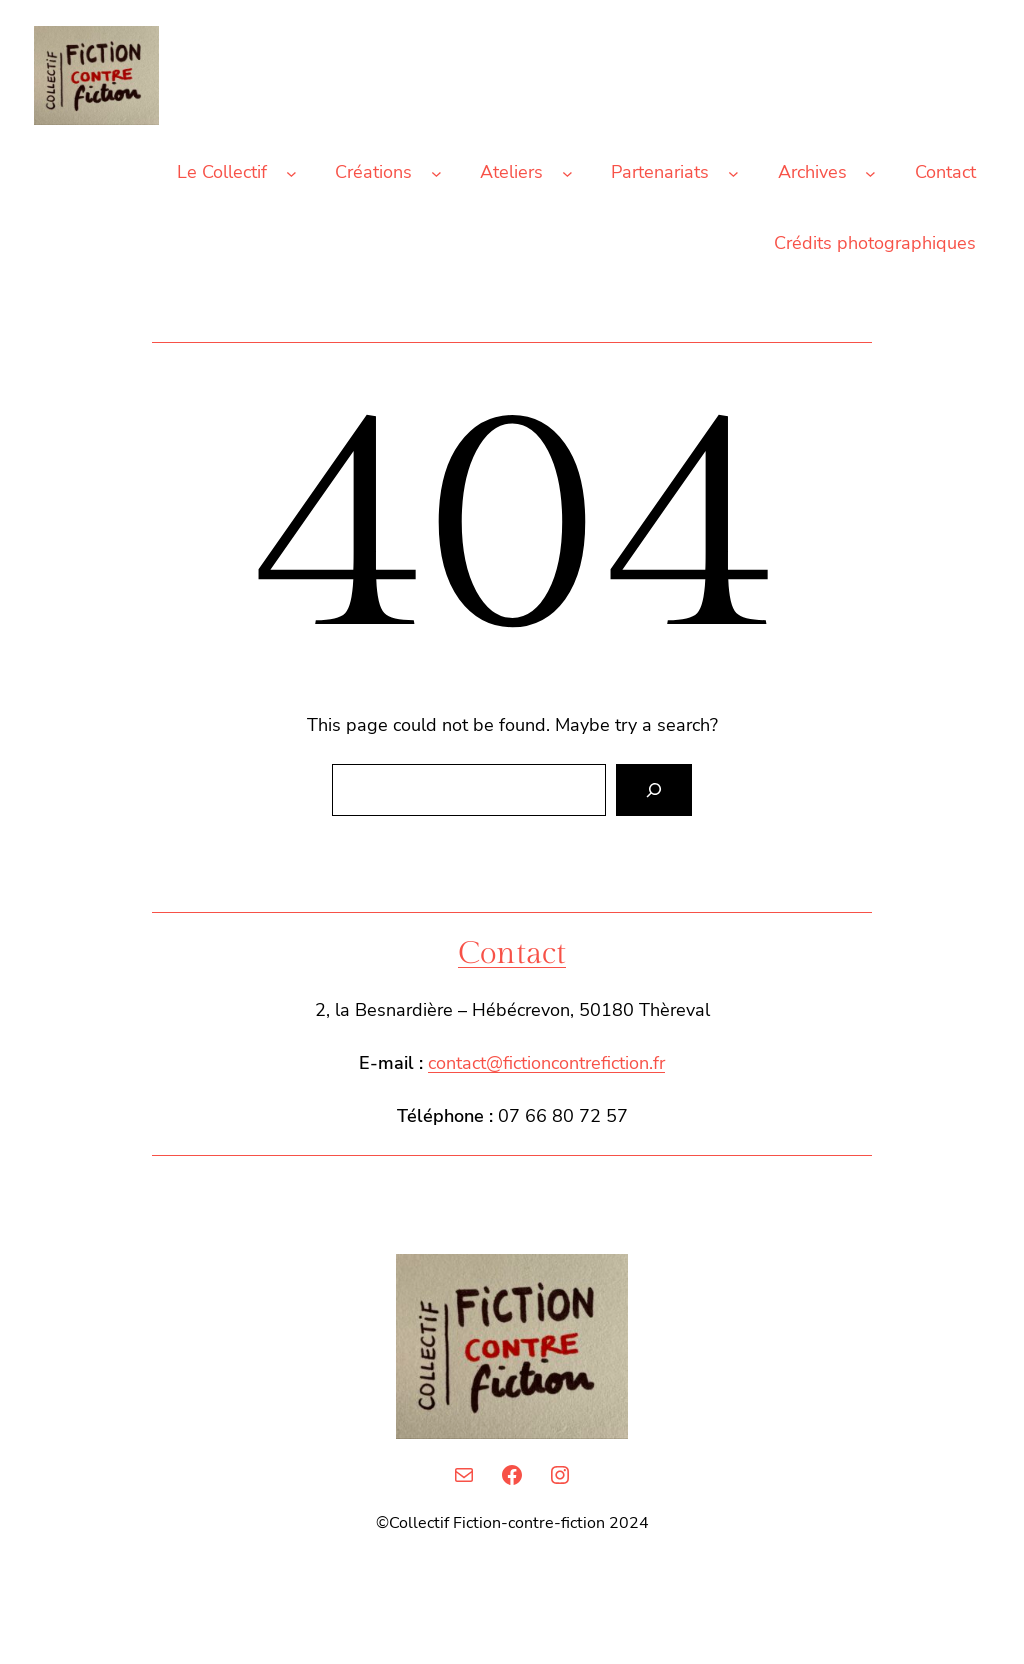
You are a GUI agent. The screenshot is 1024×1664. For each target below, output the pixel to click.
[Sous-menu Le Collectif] (291, 172)
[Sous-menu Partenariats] (733, 172)
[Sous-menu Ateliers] (567, 172)
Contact (512, 954)
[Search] (654, 790)
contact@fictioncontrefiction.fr (546, 1063)
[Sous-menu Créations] (436, 172)
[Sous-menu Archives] (870, 172)
